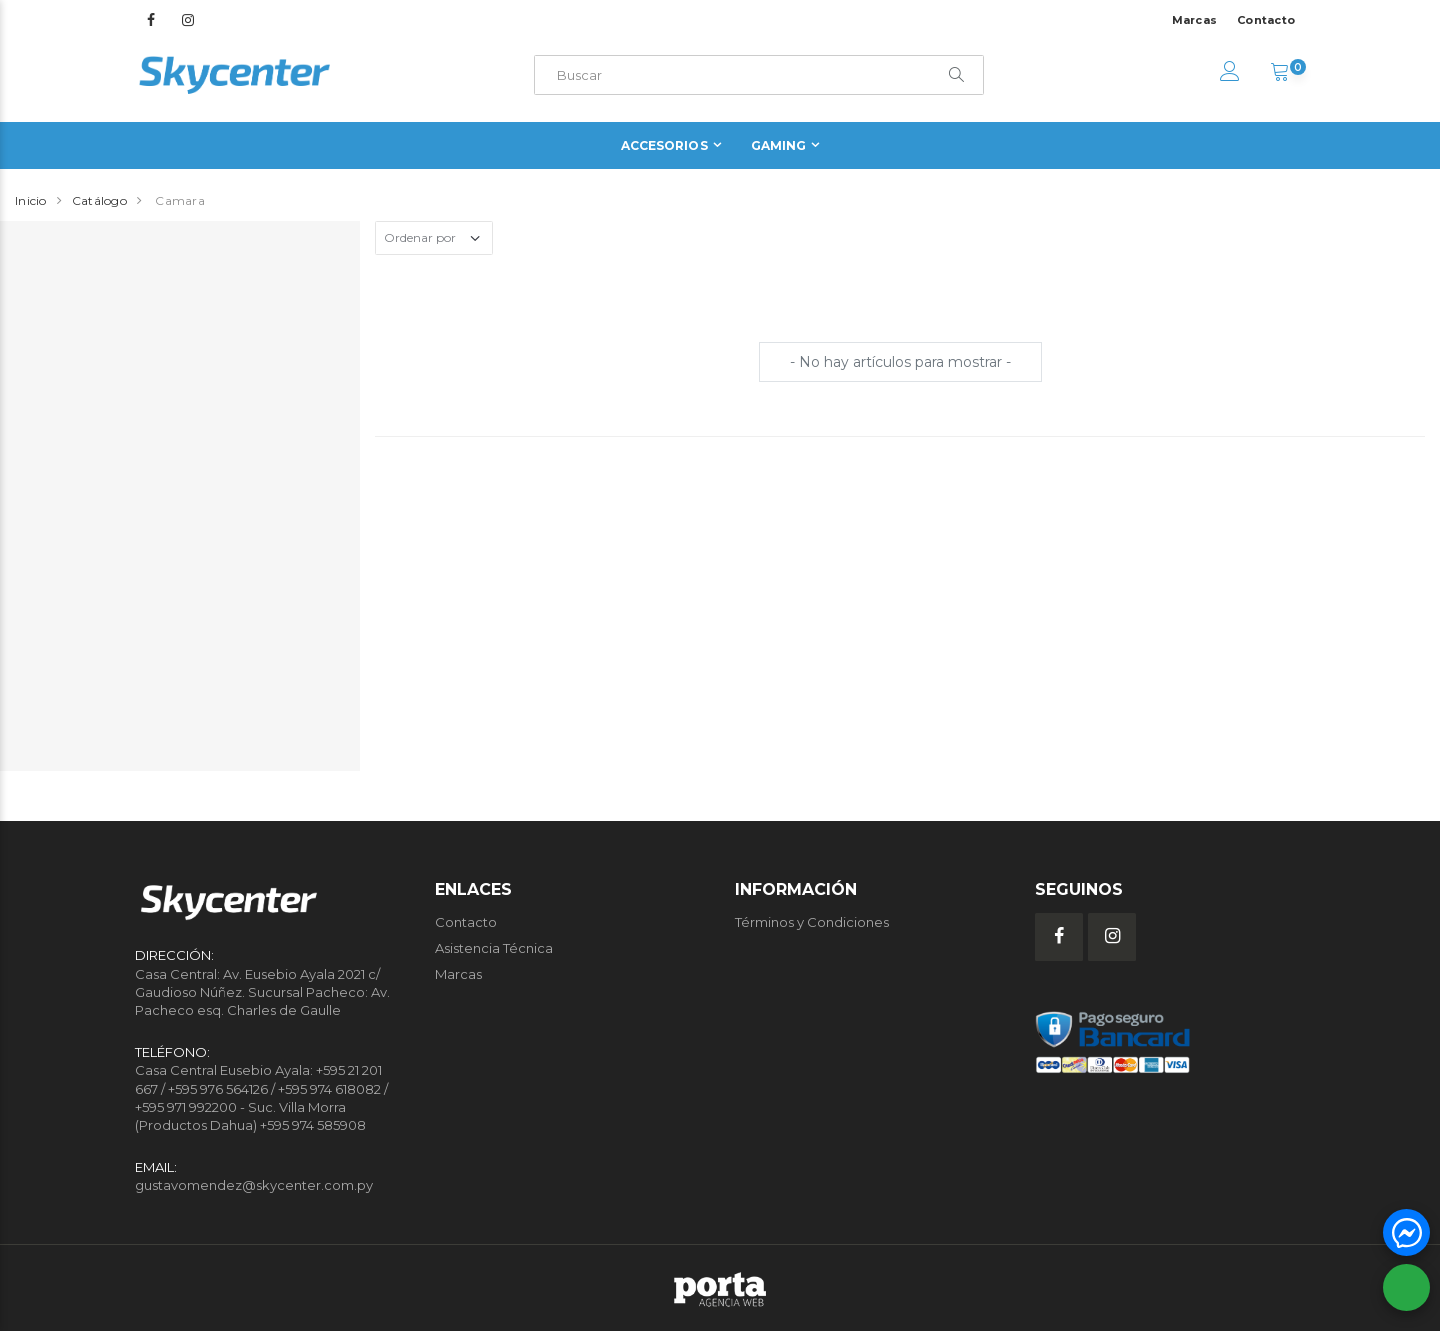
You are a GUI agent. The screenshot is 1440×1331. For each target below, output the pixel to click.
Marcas (1195, 20)
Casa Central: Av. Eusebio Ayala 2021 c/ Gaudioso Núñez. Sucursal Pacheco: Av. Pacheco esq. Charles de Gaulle (262, 992)
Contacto (1266, 20)
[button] (1280, 74)
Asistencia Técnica (494, 948)
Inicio (31, 200)
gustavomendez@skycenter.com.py (254, 1185)
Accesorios (664, 145)
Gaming (779, 145)
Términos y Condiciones (812, 922)
